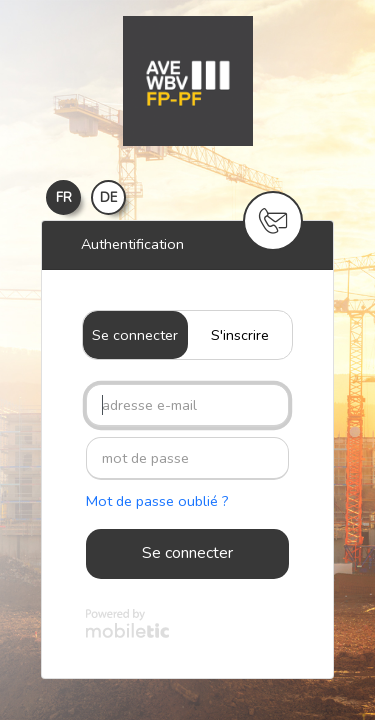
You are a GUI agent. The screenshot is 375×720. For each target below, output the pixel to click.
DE (108, 198)
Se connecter (135, 335)
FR (64, 198)
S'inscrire (240, 335)
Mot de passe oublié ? (157, 501)
